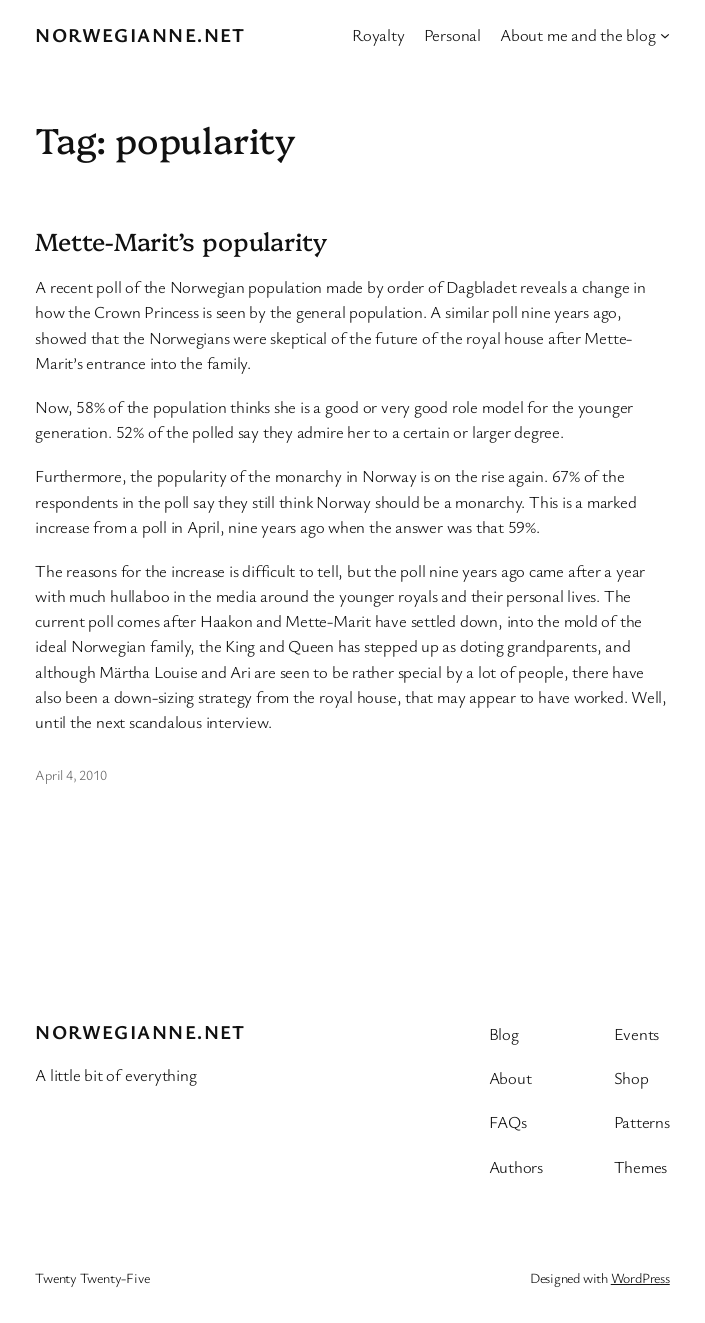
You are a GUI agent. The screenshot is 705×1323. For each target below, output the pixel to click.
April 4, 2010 (70, 774)
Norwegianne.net (140, 34)
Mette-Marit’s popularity (181, 241)
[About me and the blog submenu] (665, 35)
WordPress (640, 1277)
